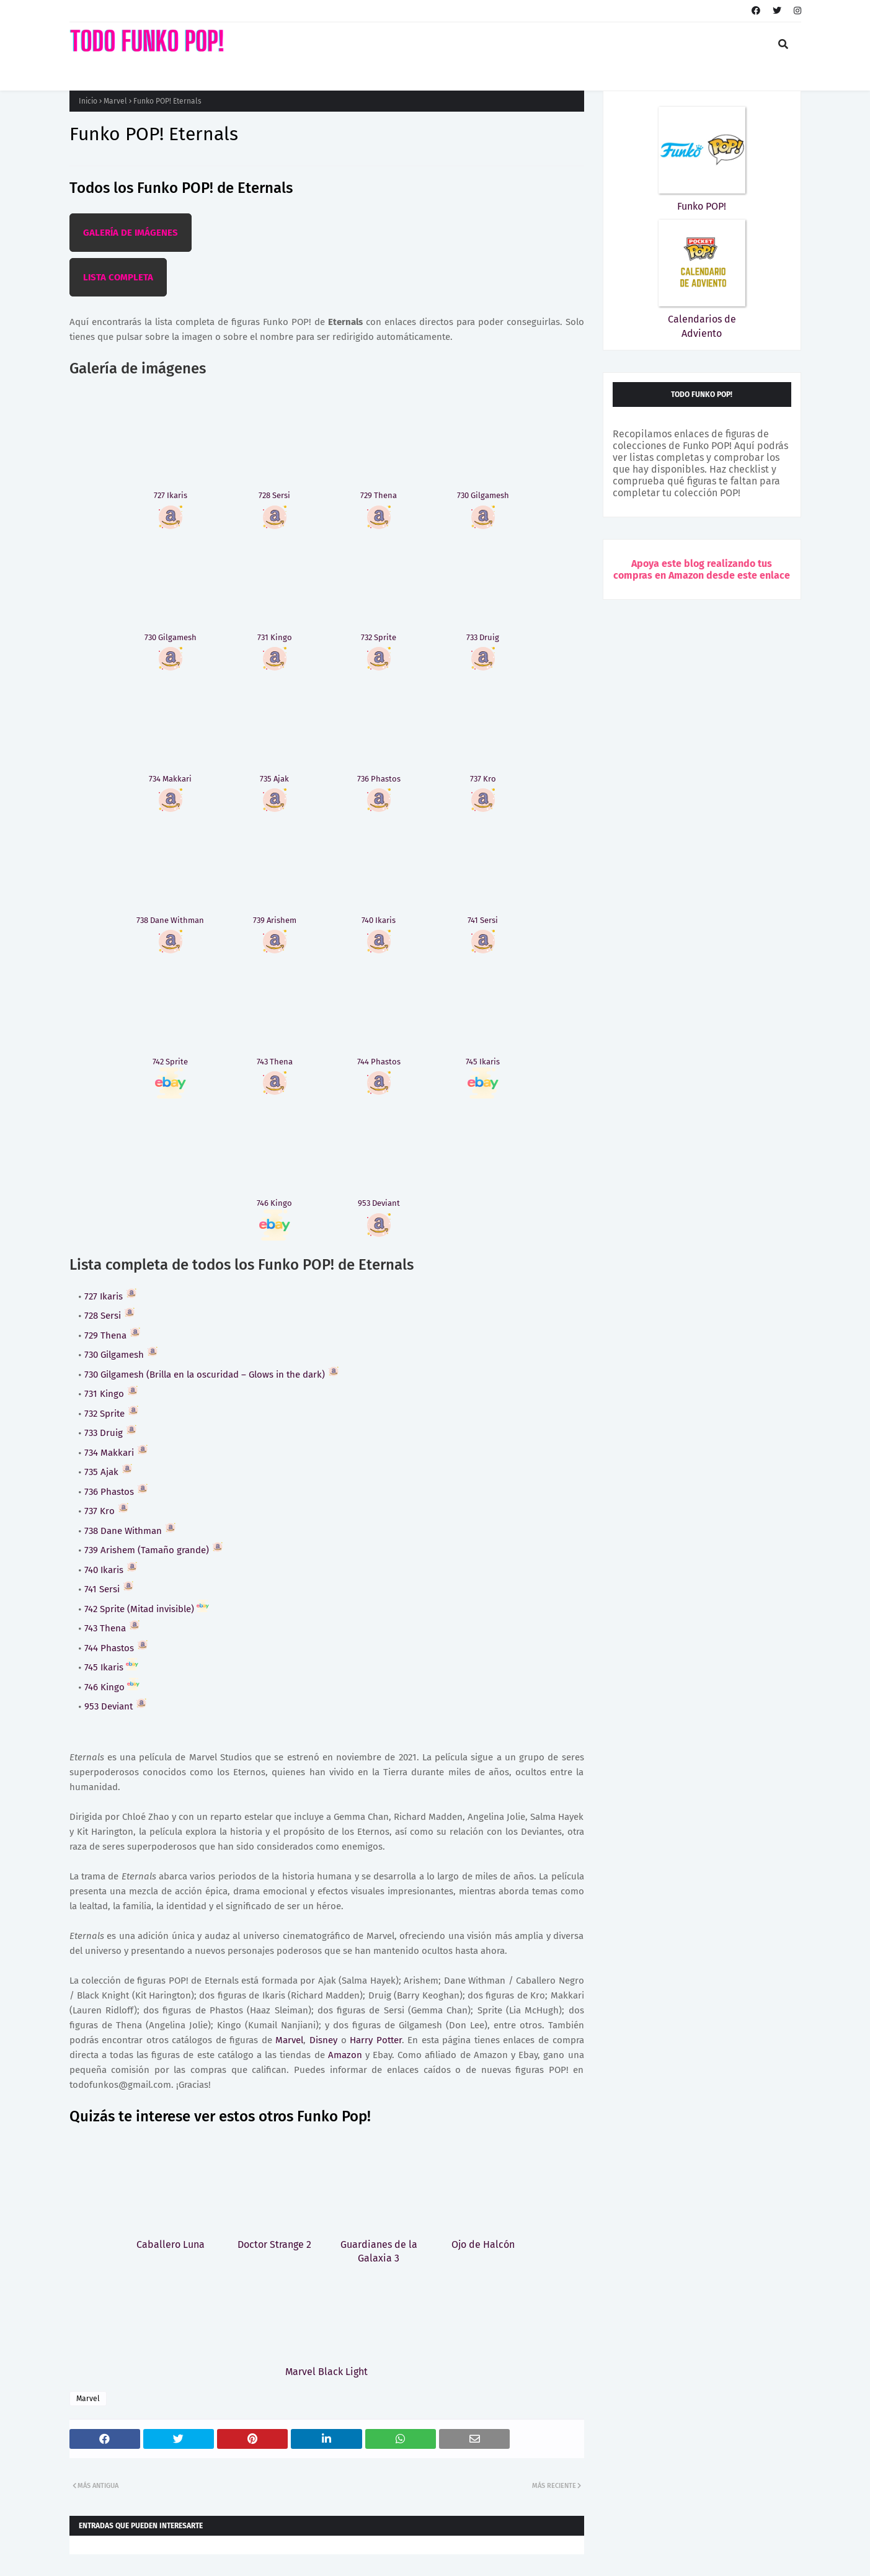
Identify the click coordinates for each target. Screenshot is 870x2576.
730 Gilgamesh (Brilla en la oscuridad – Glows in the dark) (212, 1374)
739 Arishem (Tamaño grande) (154, 1550)
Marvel (115, 101)
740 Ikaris (111, 1569)
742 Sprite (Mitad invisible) (146, 1609)
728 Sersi (110, 1315)
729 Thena (112, 1335)
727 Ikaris (111, 1296)
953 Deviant (116, 1706)
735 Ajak (108, 1471)
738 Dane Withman (130, 1530)
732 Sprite (112, 1413)
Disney (323, 2040)
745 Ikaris (111, 1667)
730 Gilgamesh (121, 1354)
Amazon (345, 2055)
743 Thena (112, 1628)
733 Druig (111, 1432)
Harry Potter (376, 2040)
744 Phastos (116, 1648)
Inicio (88, 101)
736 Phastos (116, 1491)
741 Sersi (109, 1589)
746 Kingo (112, 1687)
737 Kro (107, 1511)
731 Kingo (111, 1393)
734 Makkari (116, 1452)
